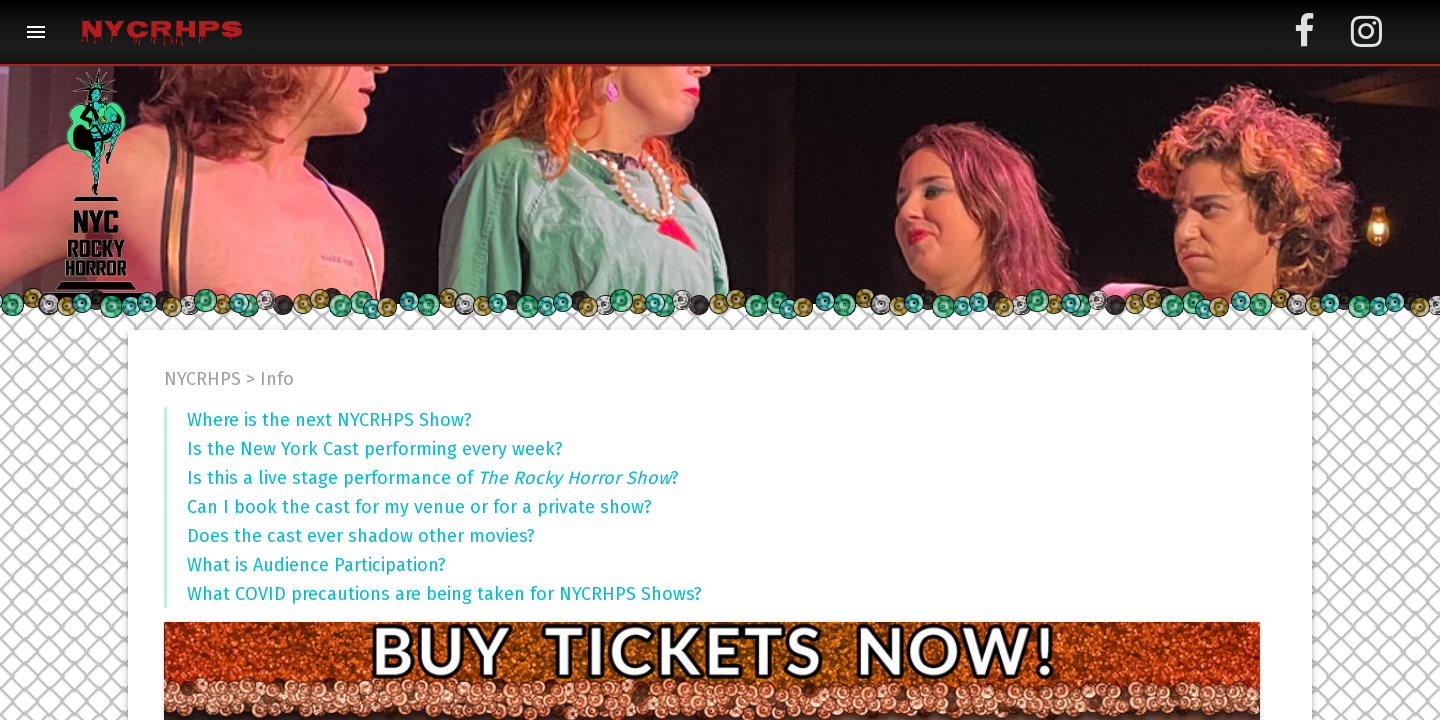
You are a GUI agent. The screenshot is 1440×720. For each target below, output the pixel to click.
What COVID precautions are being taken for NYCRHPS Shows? (444, 594)
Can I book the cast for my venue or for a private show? (419, 507)
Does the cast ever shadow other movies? (361, 536)
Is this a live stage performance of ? (433, 478)
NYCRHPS (161, 32)
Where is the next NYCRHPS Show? (329, 420)
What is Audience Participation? (316, 565)
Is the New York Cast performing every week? (375, 449)
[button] (36, 32)
